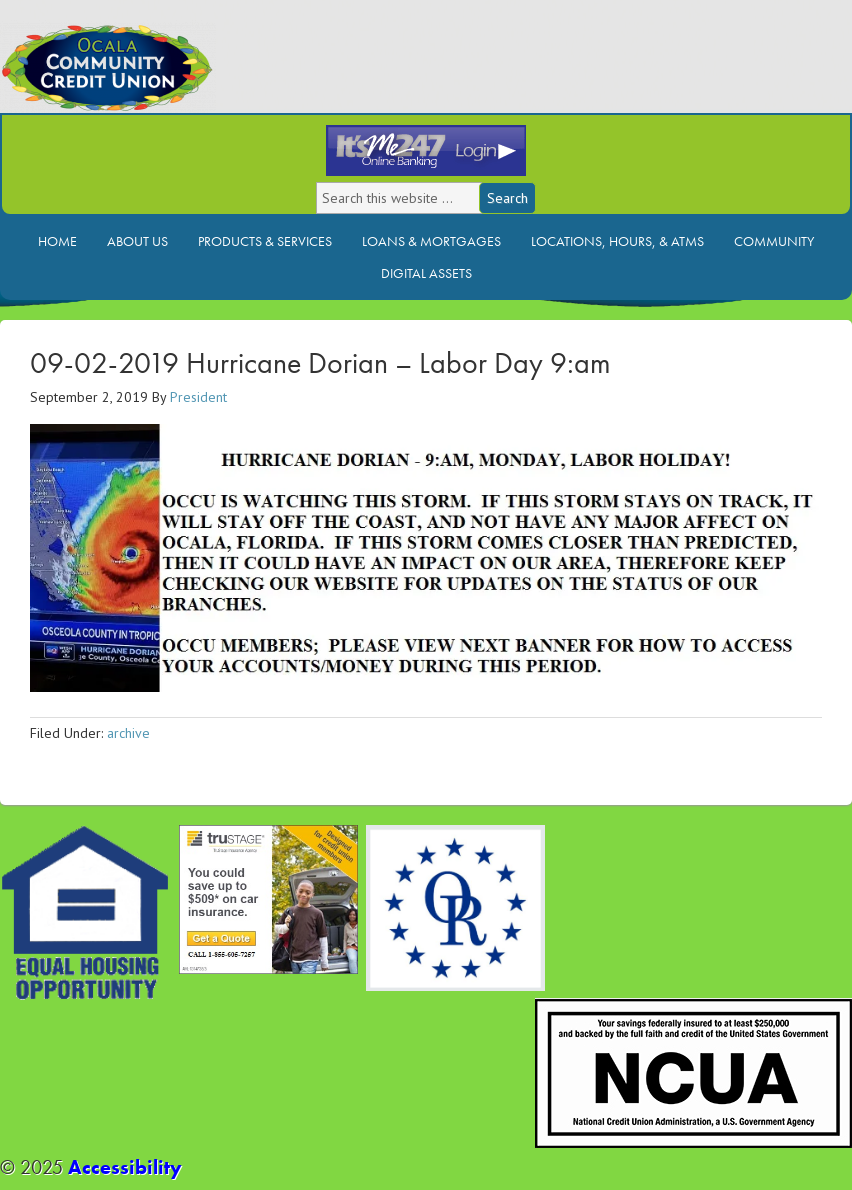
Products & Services (265, 241)
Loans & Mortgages (431, 241)
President (198, 397)
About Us (137, 241)
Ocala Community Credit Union (175, 77)
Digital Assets (426, 273)
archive (128, 733)
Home (57, 241)
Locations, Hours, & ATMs (617, 241)
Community (774, 241)
